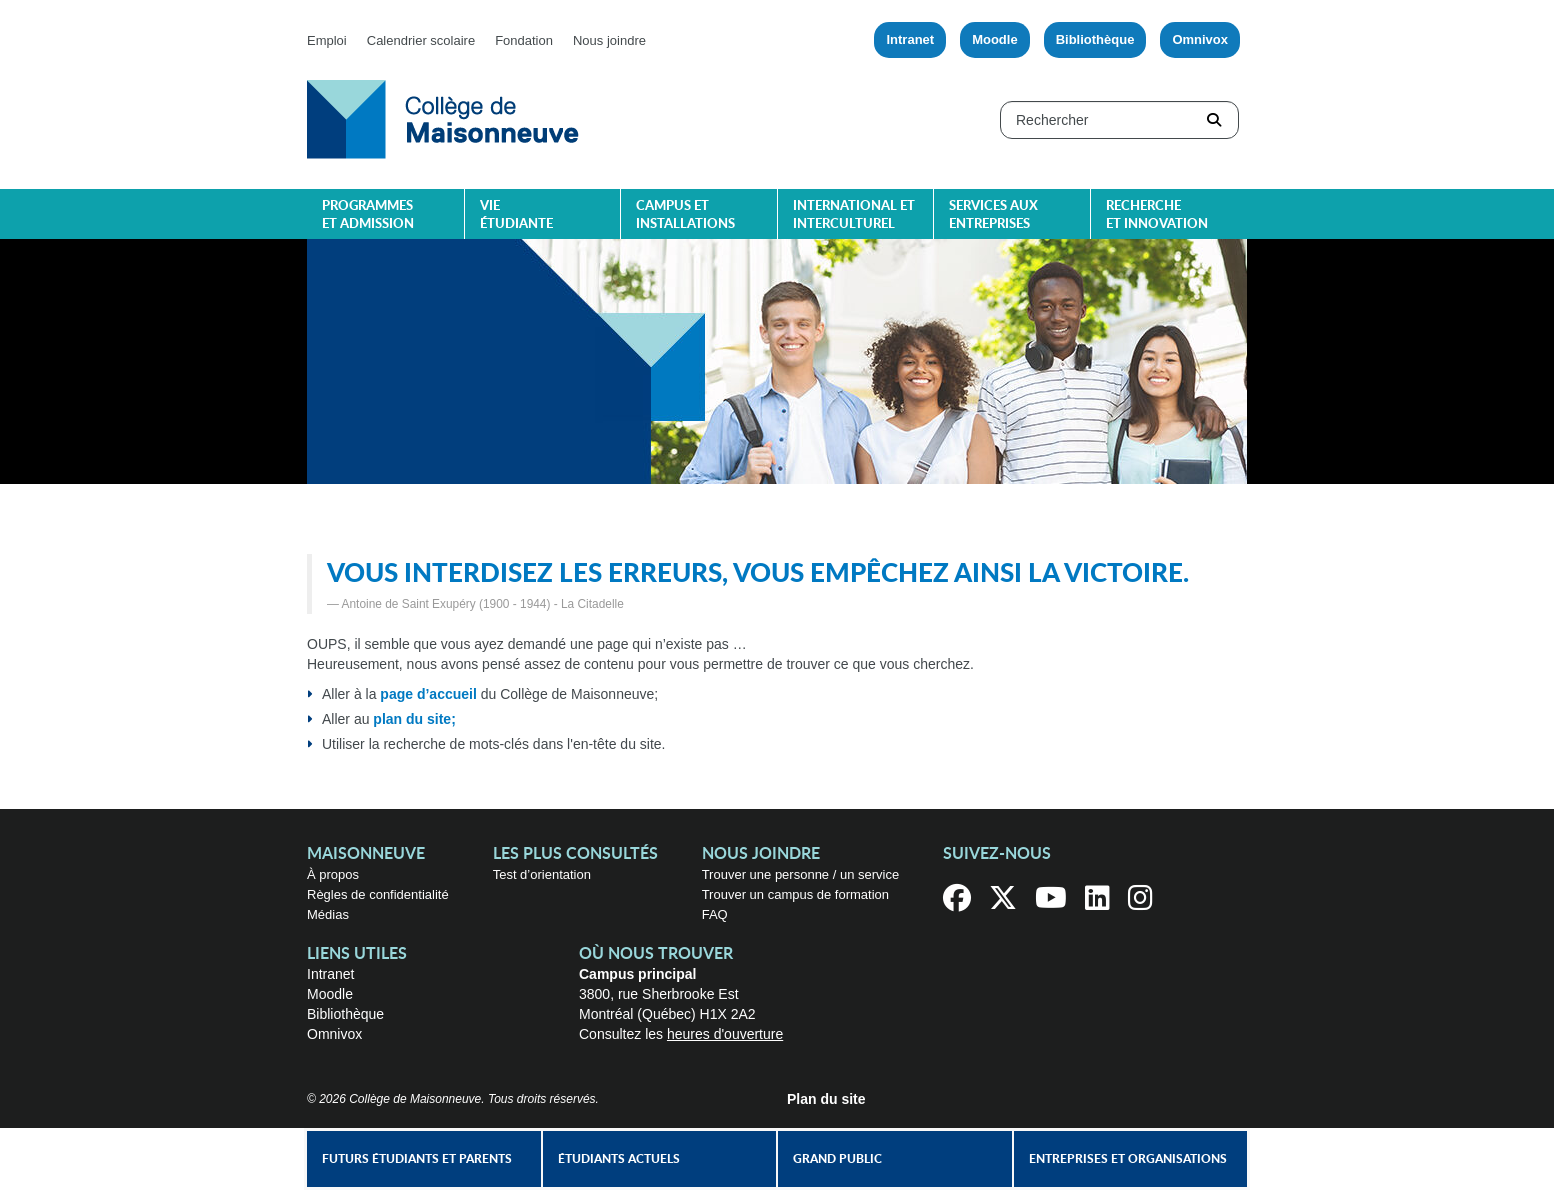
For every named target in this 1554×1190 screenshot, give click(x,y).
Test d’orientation (542, 874)
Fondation (524, 40)
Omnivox (1200, 39)
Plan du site (826, 1099)
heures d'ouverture (725, 1034)
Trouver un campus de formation (795, 894)
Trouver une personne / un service (801, 874)
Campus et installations (685, 215)
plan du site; (414, 719)
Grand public (837, 1159)
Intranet (910, 39)
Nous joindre (609, 40)
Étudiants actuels (619, 1159)
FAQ (715, 914)
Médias (328, 914)
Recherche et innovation (1157, 215)
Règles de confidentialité (378, 894)
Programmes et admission (368, 215)
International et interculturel (854, 215)
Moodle (995, 39)
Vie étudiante (516, 215)
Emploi (327, 40)
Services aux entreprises (993, 215)
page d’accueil (428, 694)
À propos (333, 874)
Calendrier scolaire (421, 40)
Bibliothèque (1095, 39)
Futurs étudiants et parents (417, 1159)
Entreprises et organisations (1128, 1159)
